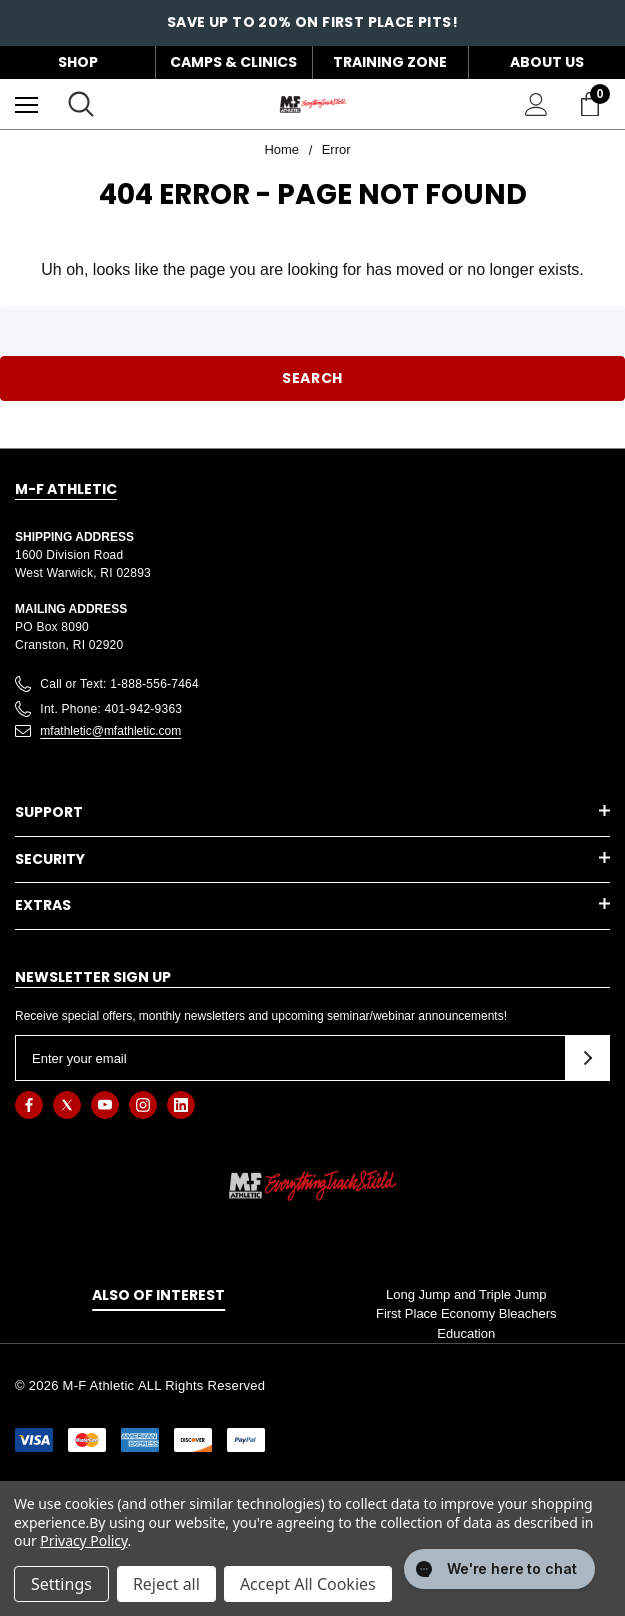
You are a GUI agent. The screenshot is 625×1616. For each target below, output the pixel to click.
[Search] (81, 104)
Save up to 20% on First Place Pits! (312, 22)
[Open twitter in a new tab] (67, 1105)
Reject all (166, 1584)
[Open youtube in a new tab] (105, 1105)
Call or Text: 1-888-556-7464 (119, 684)
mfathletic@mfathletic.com (110, 731)
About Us (547, 62)
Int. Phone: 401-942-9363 (111, 709)
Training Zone (390, 62)
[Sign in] (536, 104)
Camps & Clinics (233, 62)
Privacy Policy (83, 1540)
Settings (61, 1584)
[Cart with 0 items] (594, 104)
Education (466, 1333)
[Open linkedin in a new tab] (181, 1105)
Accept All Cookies (308, 1584)
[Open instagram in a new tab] (143, 1105)
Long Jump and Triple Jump (466, 1294)
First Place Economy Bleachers (466, 1313)
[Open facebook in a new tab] (29, 1105)
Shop (78, 62)
